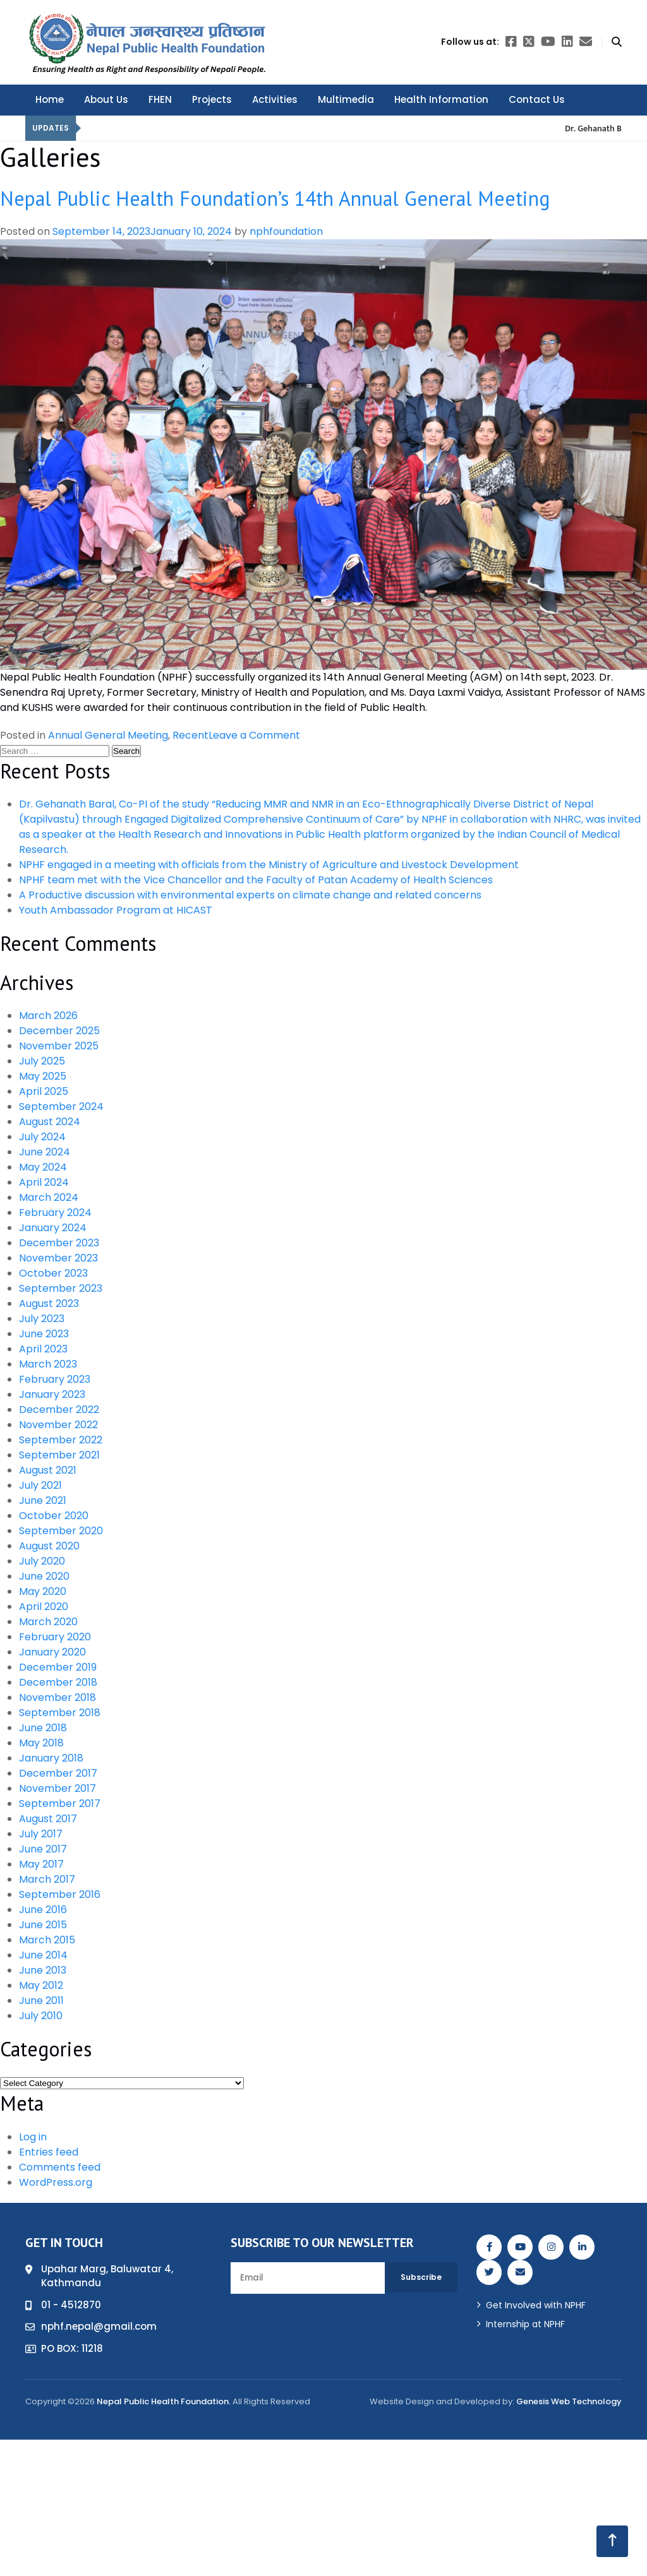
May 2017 (41, 1864)
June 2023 (44, 1334)
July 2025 (42, 1061)
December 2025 (59, 1030)
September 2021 (59, 1455)
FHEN (160, 99)
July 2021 (40, 1485)
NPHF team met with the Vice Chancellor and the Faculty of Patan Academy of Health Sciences (256, 880)
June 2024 (44, 1152)
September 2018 (59, 1712)
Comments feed (59, 2167)
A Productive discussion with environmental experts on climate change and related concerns (250, 895)
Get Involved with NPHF (536, 2305)
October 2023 (53, 1273)
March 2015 (47, 1940)
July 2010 (41, 2015)
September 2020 (61, 1531)
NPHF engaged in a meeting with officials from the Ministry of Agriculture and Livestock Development (269, 864)
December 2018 (58, 1682)
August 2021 (47, 1470)
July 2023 (41, 1318)
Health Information (441, 99)
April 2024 (44, 1182)
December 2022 (59, 1409)
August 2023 (49, 1303)
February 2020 (55, 1637)
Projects (212, 99)
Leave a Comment (254, 735)
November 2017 (57, 1788)
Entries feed (48, 2152)
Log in (33, 2137)
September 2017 (59, 1803)
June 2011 (41, 2000)
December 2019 (58, 1667)
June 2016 (43, 1909)
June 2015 (43, 1924)
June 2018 (43, 1727)
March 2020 (48, 1621)
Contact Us (537, 99)
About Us (106, 99)
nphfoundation (286, 231)
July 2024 (42, 1137)
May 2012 (41, 1985)
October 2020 (53, 1515)
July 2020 (42, 1561)
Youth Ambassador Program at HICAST (115, 910)
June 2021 (42, 1500)
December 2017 (58, 1773)
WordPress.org (55, 2182)
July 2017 (41, 1834)
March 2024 (48, 1197)
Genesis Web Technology (569, 2401)
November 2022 (58, 1424)
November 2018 (57, 1697)
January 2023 (52, 1394)
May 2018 (41, 1743)
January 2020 (52, 1652)
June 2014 (43, 1955)
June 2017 (43, 1849)
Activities (275, 99)
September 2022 (60, 1440)
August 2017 (48, 1818)
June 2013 (42, 1970)
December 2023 (59, 1243)
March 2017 (47, 1879)
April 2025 (43, 1091)
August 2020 (49, 1546)
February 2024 (55, 1212)
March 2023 (48, 1364)
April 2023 (43, 1349)
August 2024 (49, 1121)
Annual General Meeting (108, 735)
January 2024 (53, 1227)
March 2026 (48, 1015)
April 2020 (43, 1606)
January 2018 (51, 1758)
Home (49, 99)
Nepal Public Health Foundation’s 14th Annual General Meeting (275, 198)
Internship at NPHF (525, 2324)
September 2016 (59, 1894)
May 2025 (42, 1076)
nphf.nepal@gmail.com (99, 2326)
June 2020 (44, 1576)
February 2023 (54, 1379)
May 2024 (43, 1167)
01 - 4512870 (71, 2304)
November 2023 (58, 1258)
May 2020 (42, 1591)
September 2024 (61, 1106)
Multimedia (346, 99)
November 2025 (59, 1046)
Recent (190, 735)
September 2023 (60, 1288)
